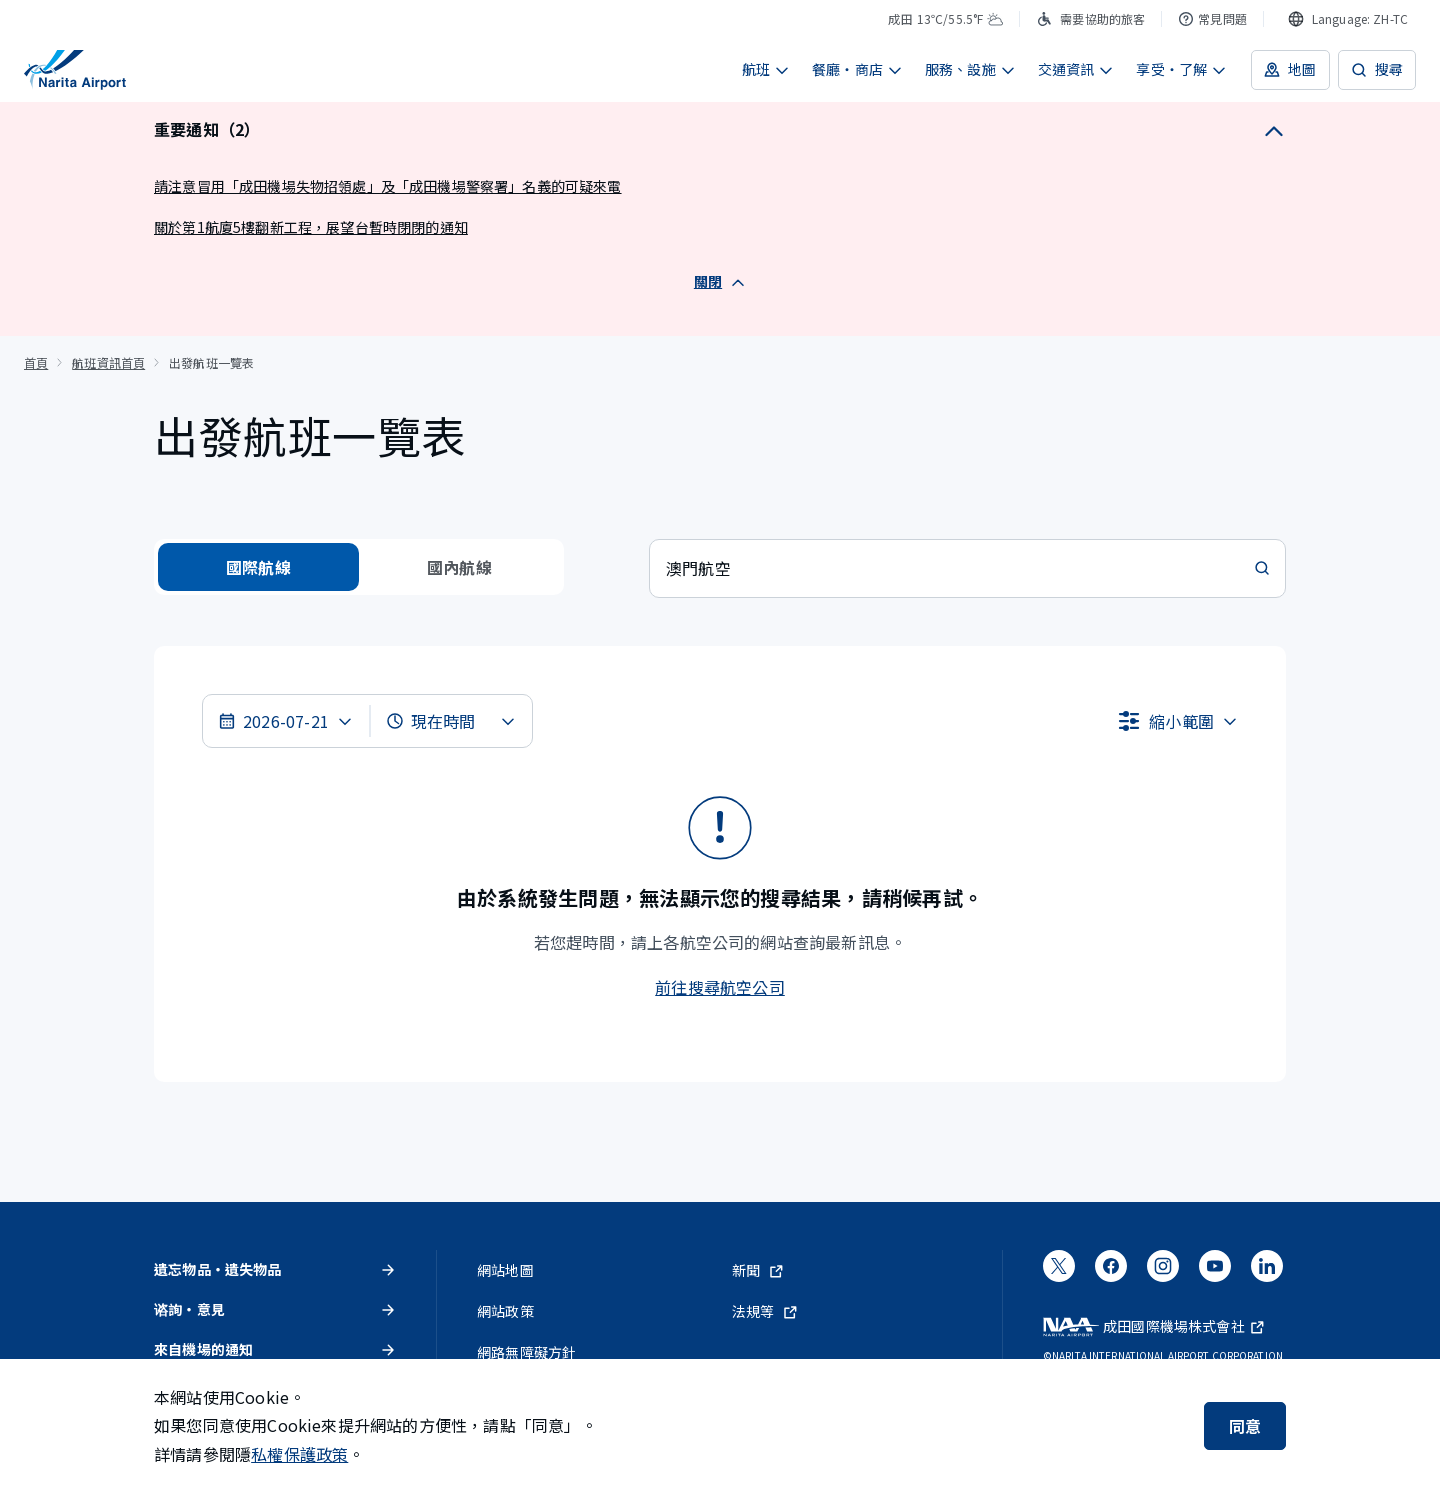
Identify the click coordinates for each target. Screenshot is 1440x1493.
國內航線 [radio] (459, 567)
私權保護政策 (299, 1454)
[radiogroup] (359, 567)
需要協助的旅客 (1090, 18)
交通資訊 (1076, 69)
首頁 (36, 362)
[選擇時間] (451, 721)
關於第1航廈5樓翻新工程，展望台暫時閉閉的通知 (311, 227)
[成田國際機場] (75, 70)
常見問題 (1212, 18)
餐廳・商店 (857, 69)
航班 (766, 69)
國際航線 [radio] (258, 567)
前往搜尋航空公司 (720, 987)
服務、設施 (970, 69)
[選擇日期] (286, 721)
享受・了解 (1181, 69)
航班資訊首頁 (108, 362)
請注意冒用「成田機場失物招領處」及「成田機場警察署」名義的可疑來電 (388, 186)
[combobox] (1348, 19)
